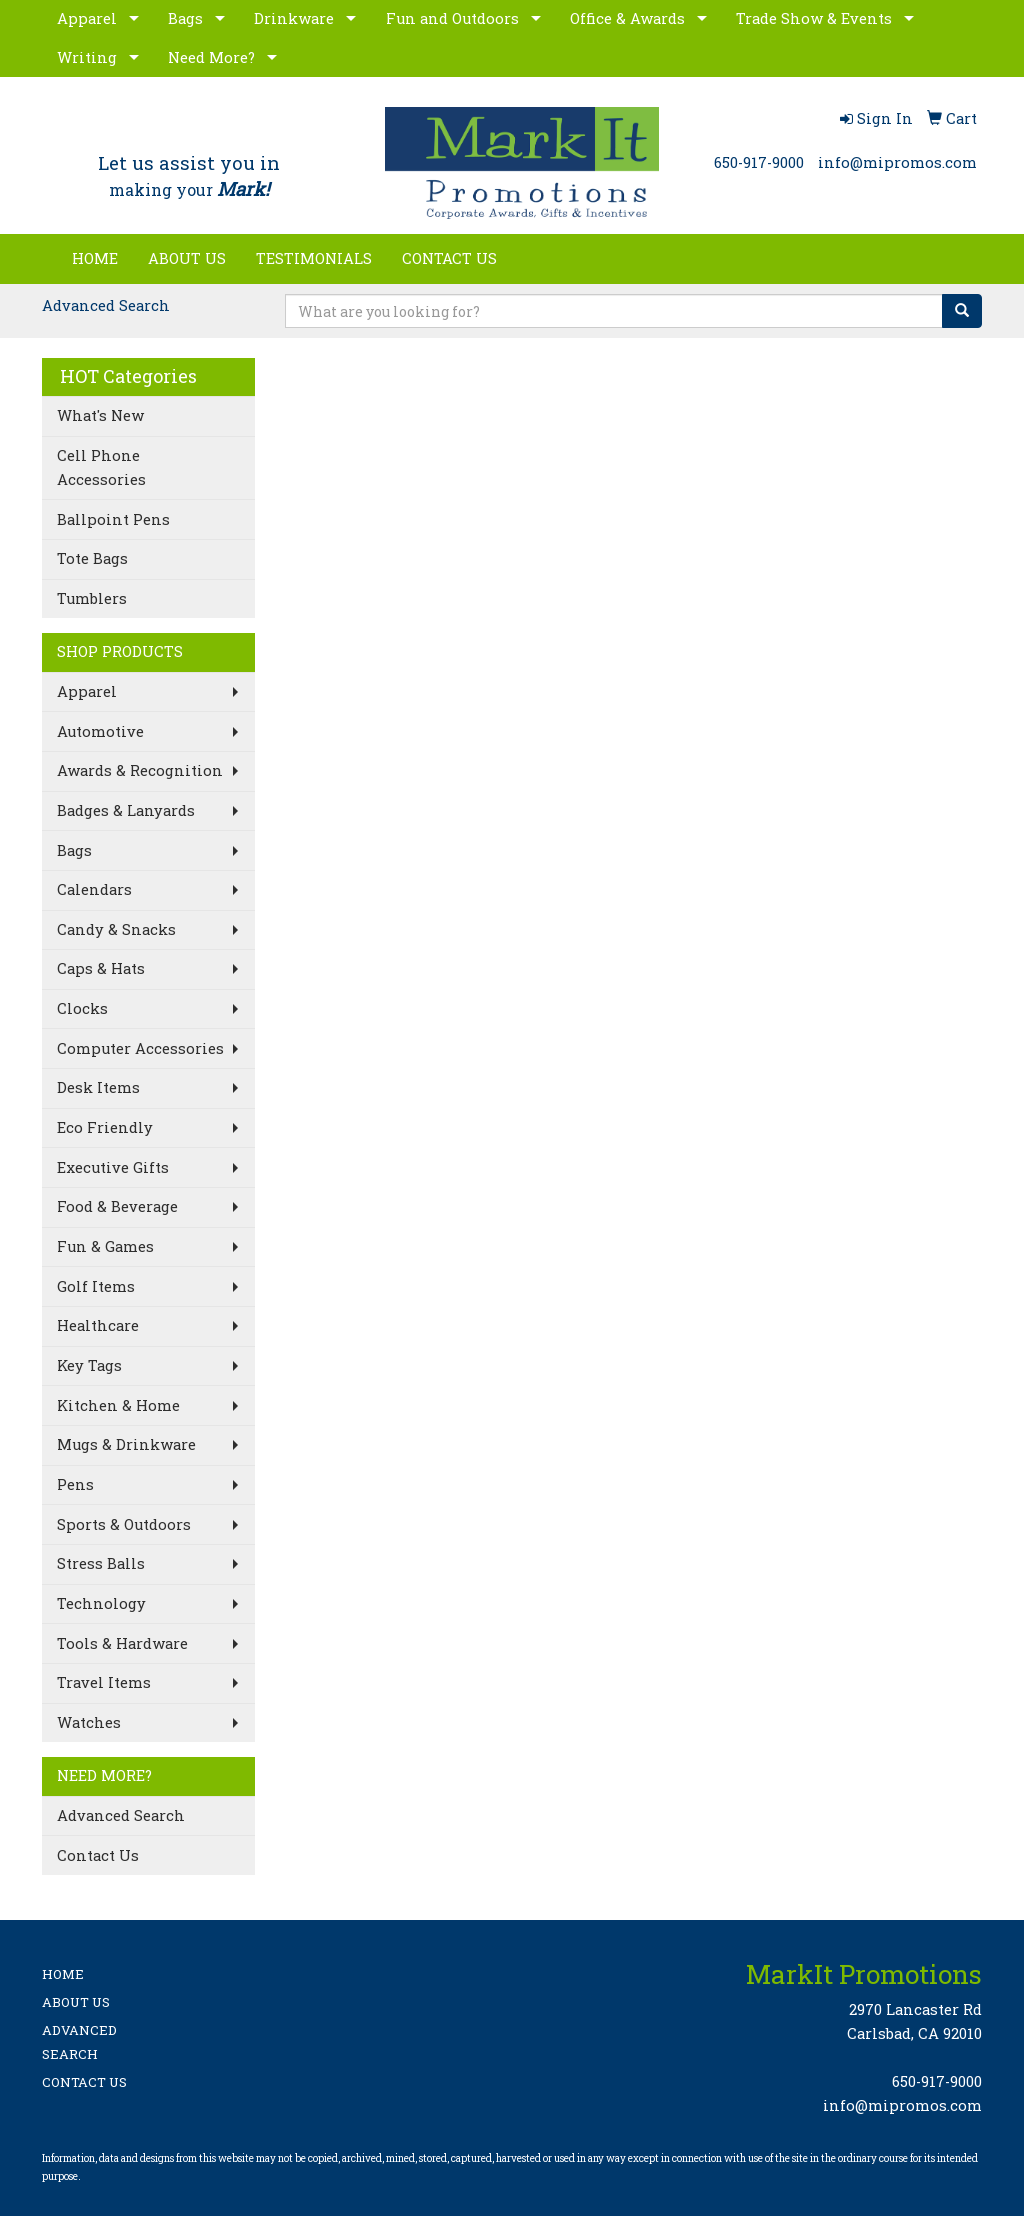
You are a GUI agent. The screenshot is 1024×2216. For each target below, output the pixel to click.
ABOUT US (187, 258)
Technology (101, 1603)
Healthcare (98, 1325)
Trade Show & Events (814, 18)
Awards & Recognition (140, 770)
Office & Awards (627, 18)
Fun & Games (105, 1246)
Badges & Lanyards (126, 810)
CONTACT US (449, 258)
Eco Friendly (105, 1127)
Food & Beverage (117, 1206)
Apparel (87, 18)
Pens (75, 1484)
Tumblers (92, 598)
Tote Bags (92, 558)
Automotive (100, 731)
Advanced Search (106, 305)
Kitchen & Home (118, 1405)
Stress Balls (101, 1563)
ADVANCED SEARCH (79, 2042)
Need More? (211, 57)
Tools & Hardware (122, 1643)
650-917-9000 (759, 162)
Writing (87, 57)
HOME (95, 258)
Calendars (94, 889)
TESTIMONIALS (314, 258)
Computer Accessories (140, 1048)
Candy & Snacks (116, 929)
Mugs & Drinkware (126, 1444)
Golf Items (96, 1286)
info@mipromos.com (897, 162)
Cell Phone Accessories (101, 467)
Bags (185, 18)
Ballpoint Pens (113, 519)
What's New (100, 415)
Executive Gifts (113, 1167)
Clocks (82, 1008)
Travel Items (104, 1682)
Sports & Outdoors (124, 1524)
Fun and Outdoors (452, 18)
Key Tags (89, 1365)
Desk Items (98, 1087)
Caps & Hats (101, 968)
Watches (89, 1722)
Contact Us (98, 1855)
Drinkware (294, 18)
